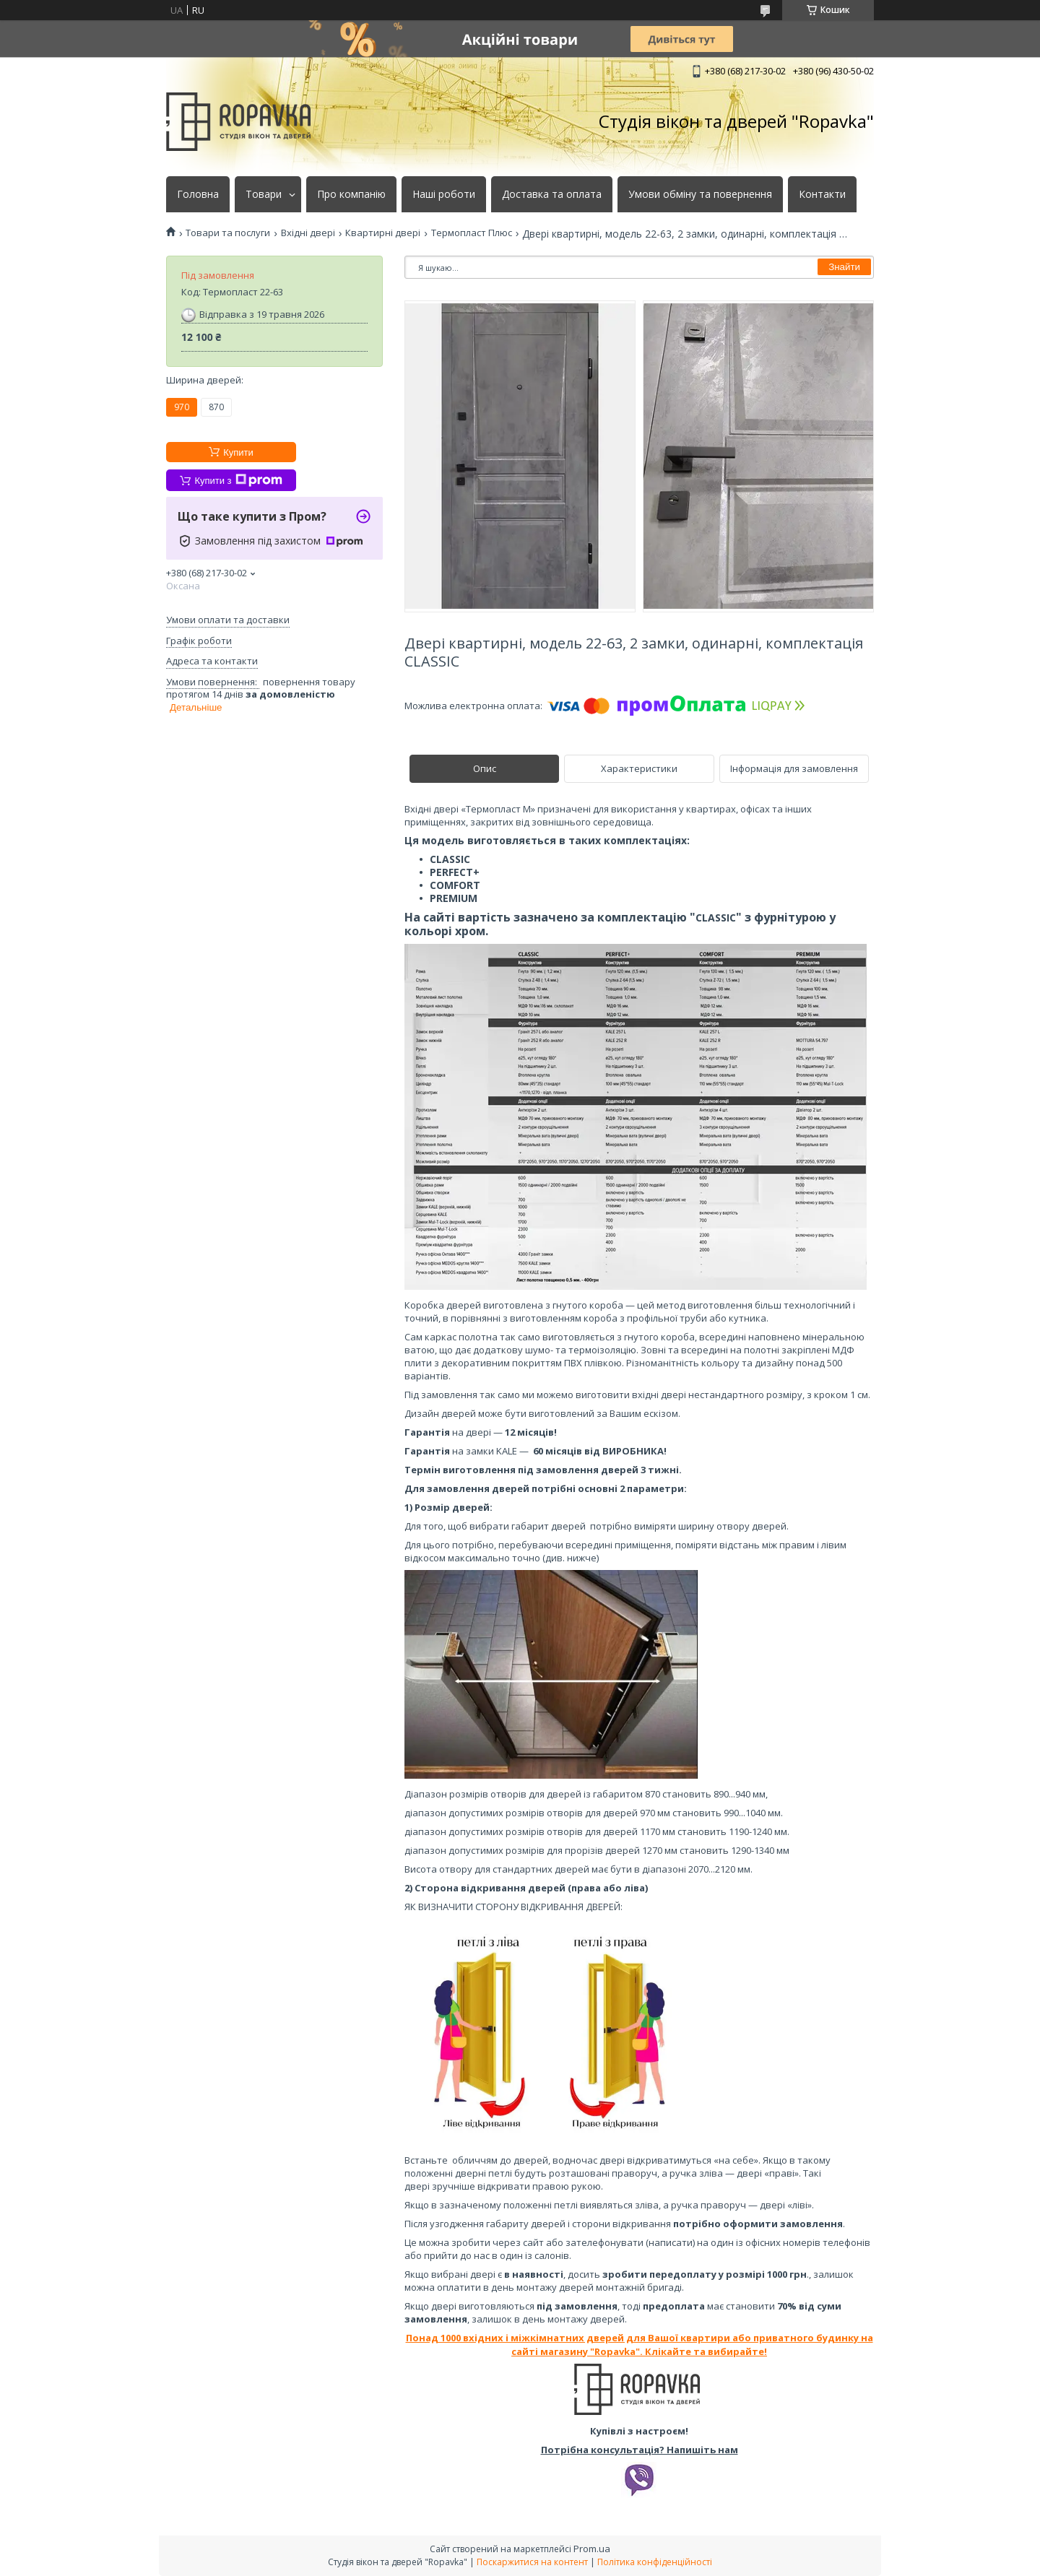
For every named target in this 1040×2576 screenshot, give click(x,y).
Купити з (238, 480)
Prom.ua (591, 2548)
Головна (198, 194)
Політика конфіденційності (654, 2562)
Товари (264, 194)
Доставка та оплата (552, 194)
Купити (238, 452)
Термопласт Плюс (471, 233)
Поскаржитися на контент (532, 2562)
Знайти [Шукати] (844, 266)
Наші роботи (443, 194)
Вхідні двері (308, 233)
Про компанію (351, 194)
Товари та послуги (228, 233)
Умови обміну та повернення (700, 194)
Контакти (822, 194)
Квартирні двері (382, 233)
